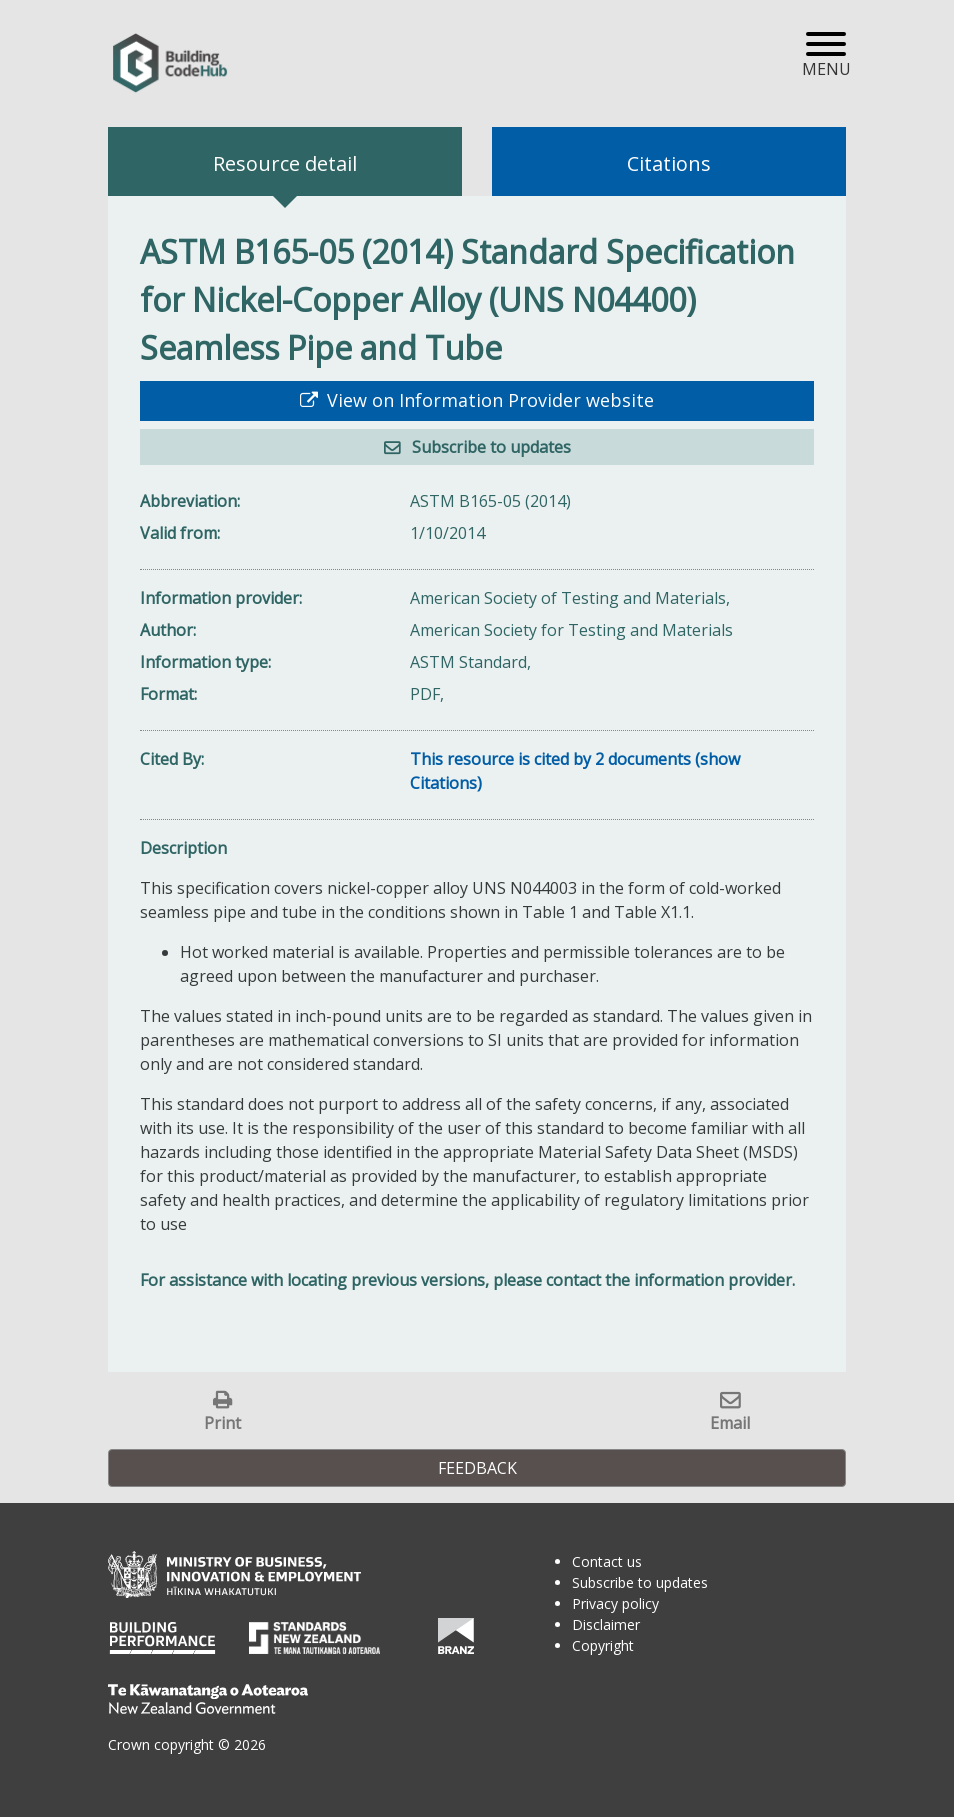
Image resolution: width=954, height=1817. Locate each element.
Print (222, 1422)
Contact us (607, 1561)
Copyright (603, 1645)
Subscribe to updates (489, 447)
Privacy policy (615, 1603)
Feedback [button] (477, 1468)
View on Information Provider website (488, 400)
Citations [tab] (669, 163)
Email (730, 1422)
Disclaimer (606, 1624)
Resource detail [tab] (285, 163)
